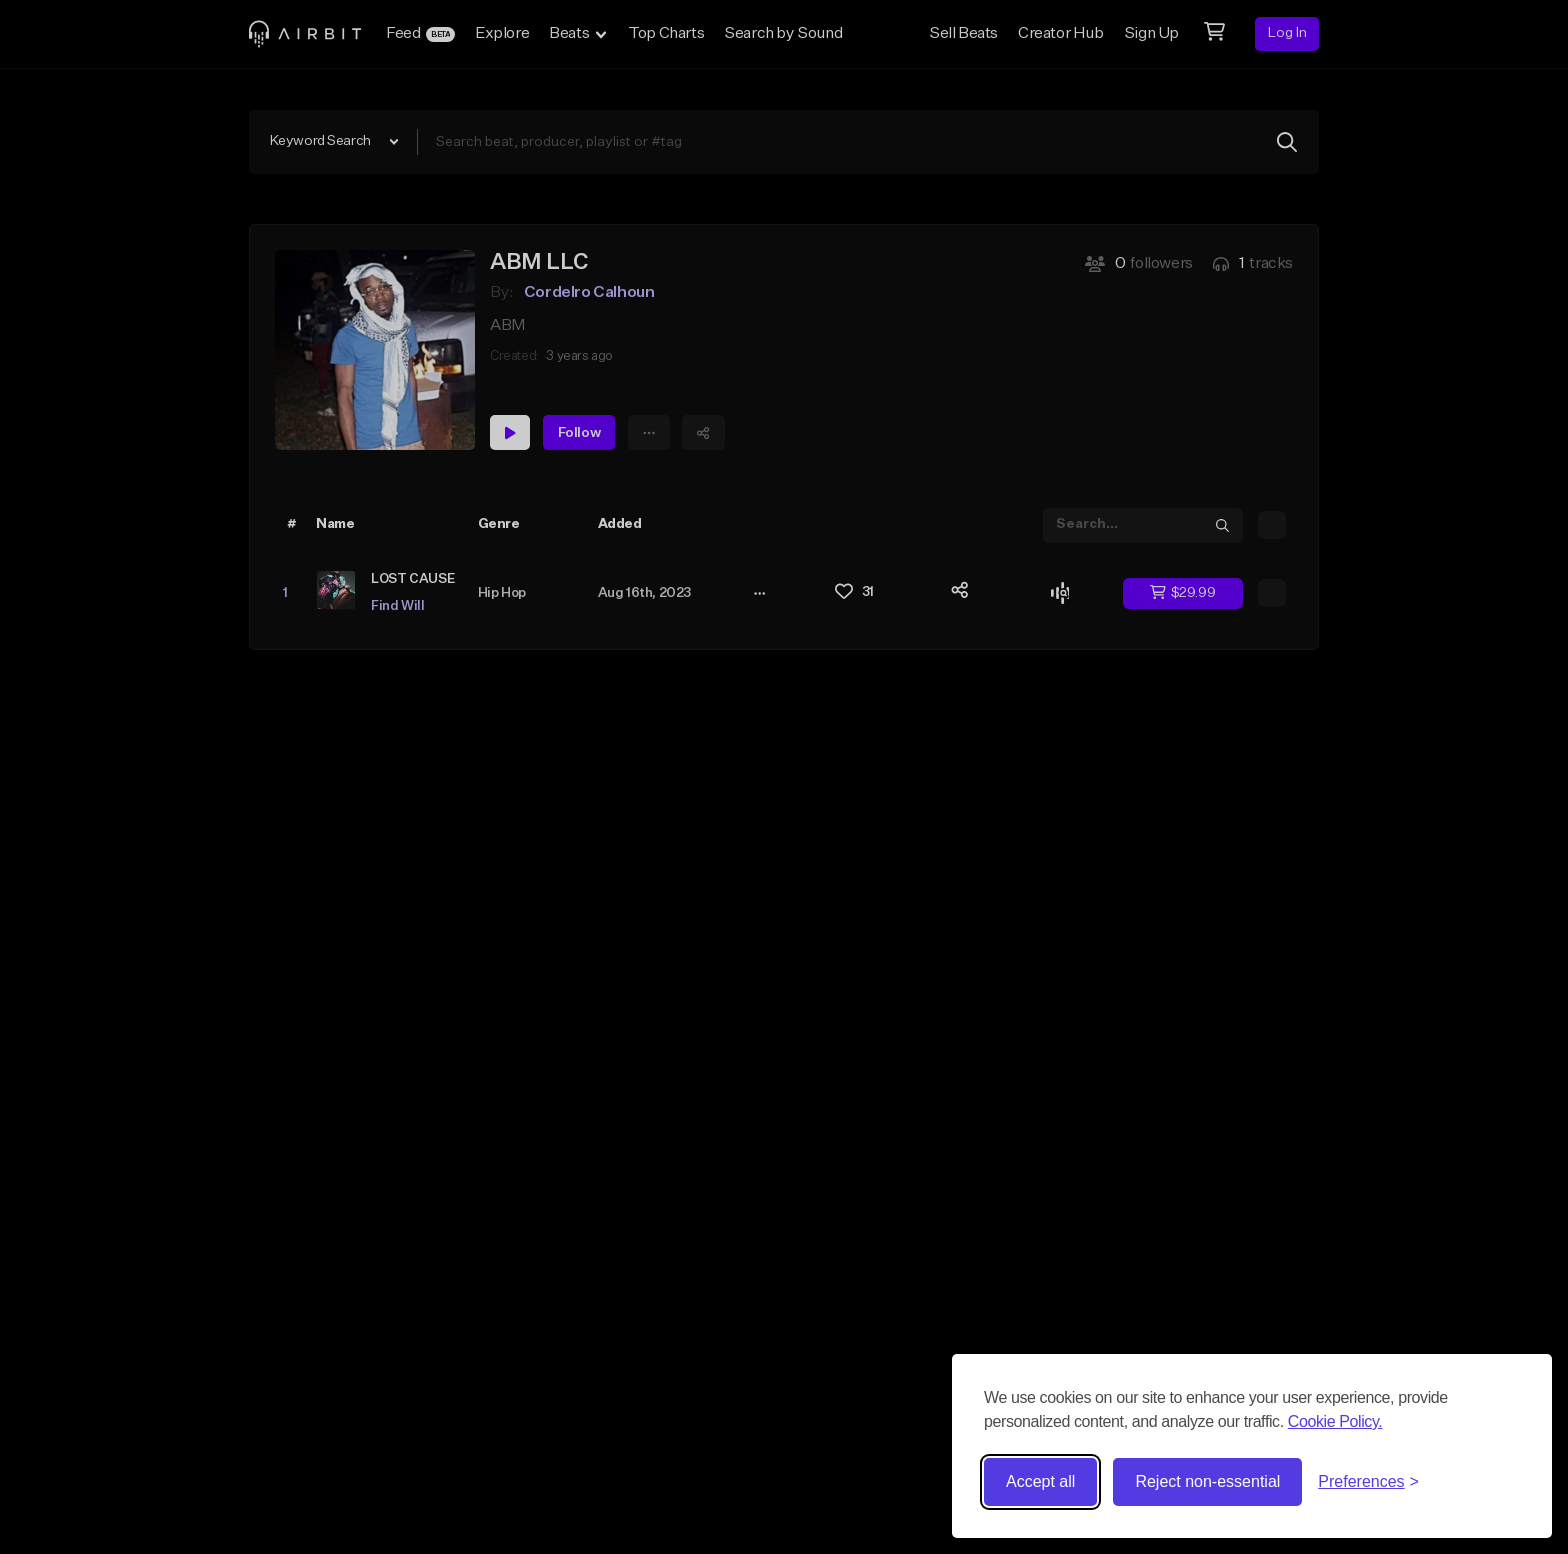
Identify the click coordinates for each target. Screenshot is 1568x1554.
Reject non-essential (1207, 1481)
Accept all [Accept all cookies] (1040, 1481)
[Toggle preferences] (1368, 1482)
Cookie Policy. (1335, 1421)
